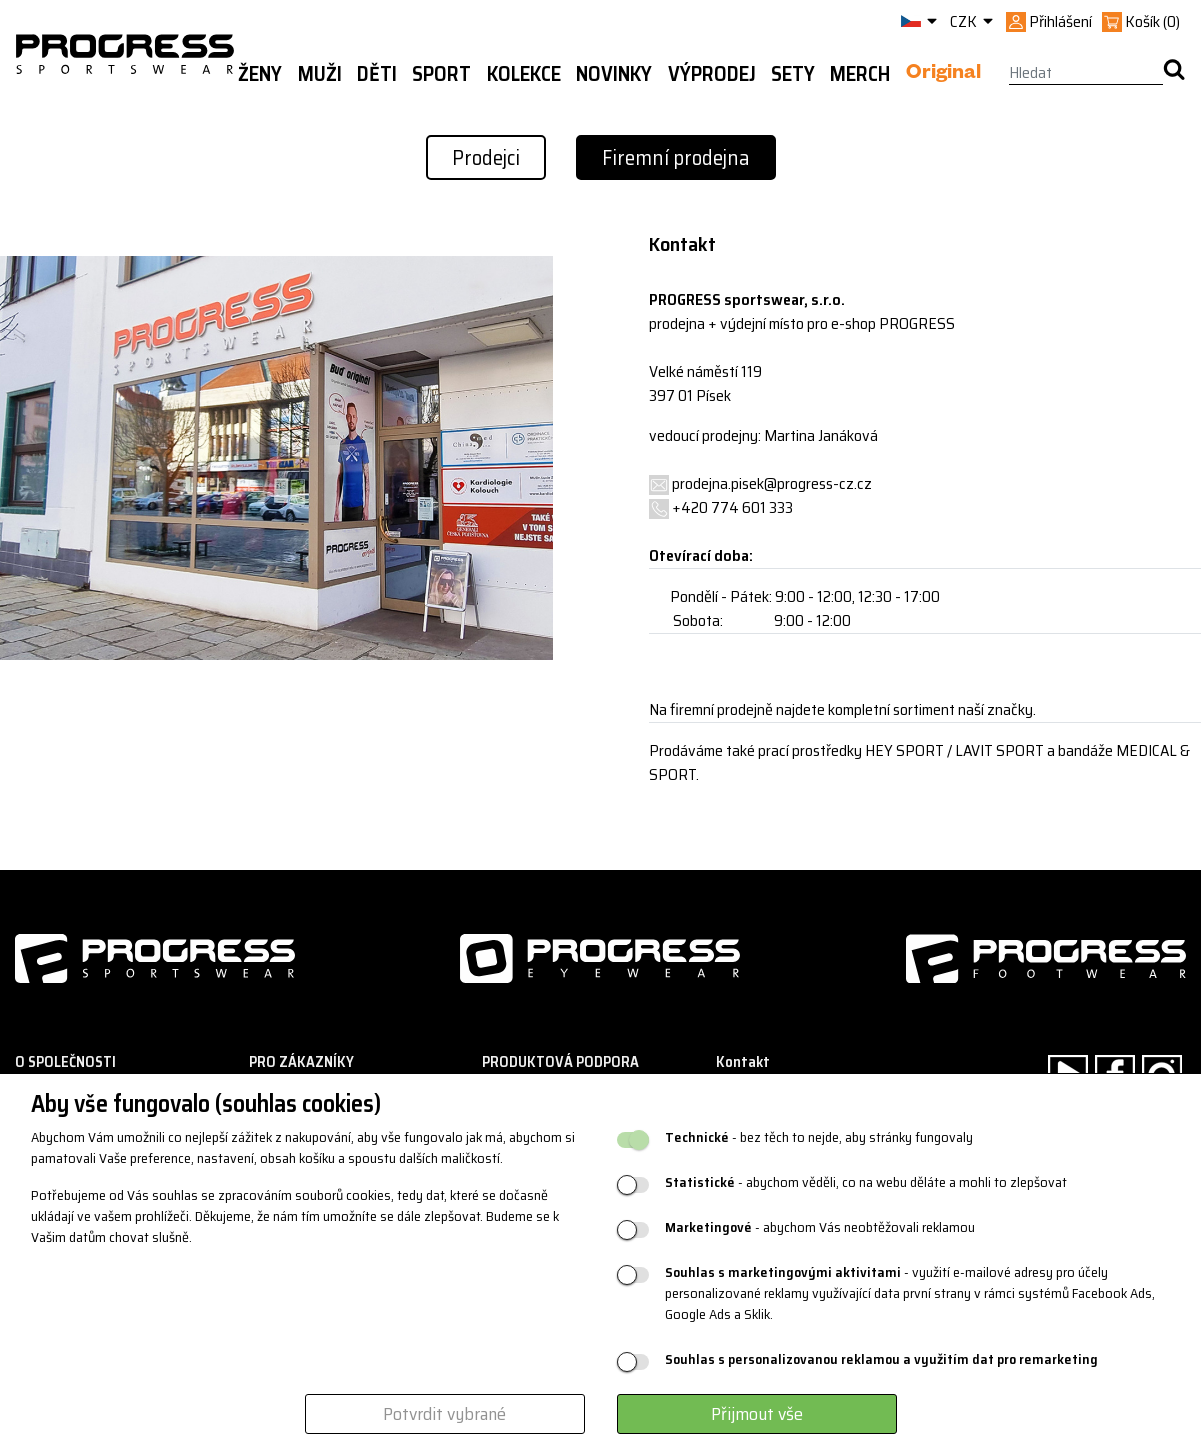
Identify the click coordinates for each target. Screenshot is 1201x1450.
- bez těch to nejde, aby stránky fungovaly (819, 1137)
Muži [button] (320, 74)
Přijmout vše (757, 1414)
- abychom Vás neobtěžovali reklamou (820, 1227)
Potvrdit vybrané (444, 1414)
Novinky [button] (614, 74)
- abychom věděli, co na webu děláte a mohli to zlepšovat (866, 1182)
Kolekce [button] (524, 74)
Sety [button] (793, 74)
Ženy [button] (260, 74)
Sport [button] (441, 74)
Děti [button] (377, 74)
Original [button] (943, 75)
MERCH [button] (860, 74)
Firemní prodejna (676, 157)
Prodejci (486, 157)
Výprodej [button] (712, 74)
